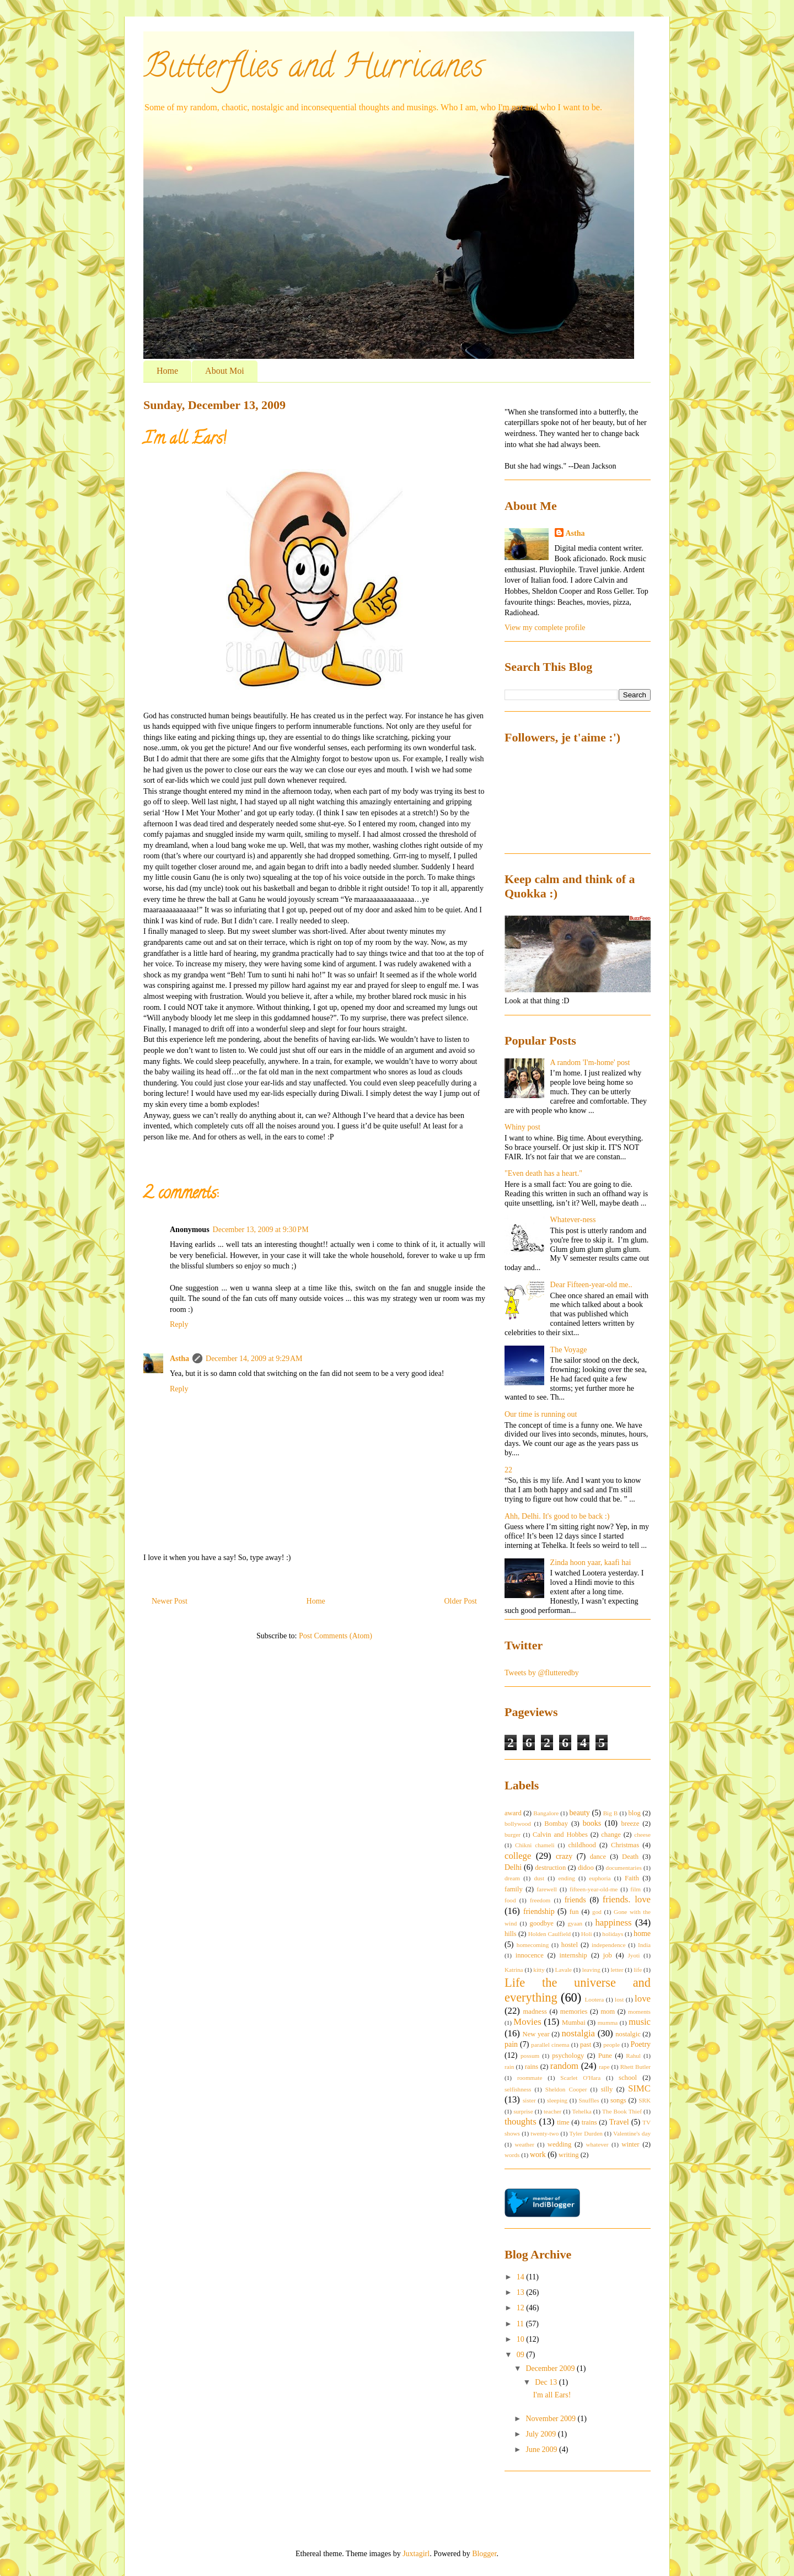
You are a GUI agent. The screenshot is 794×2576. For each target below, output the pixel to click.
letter (617, 1969)
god (597, 1911)
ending (566, 1878)
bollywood (518, 1823)
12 (522, 2308)
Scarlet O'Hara (580, 2077)
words (512, 2155)
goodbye (542, 1923)
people (611, 2044)
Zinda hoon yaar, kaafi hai (590, 1562)
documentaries (624, 1867)
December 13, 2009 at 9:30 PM (261, 1229)
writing (568, 2155)
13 (522, 2292)
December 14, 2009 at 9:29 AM (254, 1358)
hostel (569, 1945)
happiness (613, 1922)
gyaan (574, 1923)
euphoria (599, 1878)
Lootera (594, 1999)
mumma (608, 2022)
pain (511, 2044)
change (611, 1834)
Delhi (513, 1867)
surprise (523, 2111)
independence (609, 1945)
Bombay (556, 1823)
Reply (179, 1324)
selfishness (518, 2089)
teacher (552, 2111)
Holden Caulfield (549, 1933)
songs (618, 2100)
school (628, 2078)
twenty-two (544, 2133)
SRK (645, 2100)
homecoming (533, 1945)
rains (531, 2067)
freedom (540, 1900)
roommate (529, 2077)
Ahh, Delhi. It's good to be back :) (557, 1516)
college (518, 1856)
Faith (632, 1878)
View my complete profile (545, 627)
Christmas (625, 1845)
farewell (547, 1889)
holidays (612, 1933)
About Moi (224, 370)
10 (522, 2339)
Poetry (641, 2044)
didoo (586, 1868)
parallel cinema (550, 2044)
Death (630, 1856)
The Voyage (568, 1350)
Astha (179, 1358)
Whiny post (522, 1127)
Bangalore (546, 1813)
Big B (610, 1813)
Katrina (514, 1969)
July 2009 (541, 2434)
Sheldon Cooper (566, 2089)
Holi (586, 1933)
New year (536, 2034)
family (514, 1889)
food (510, 1900)
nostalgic (627, 2034)
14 (522, 2277)
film (635, 1889)
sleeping (557, 2100)
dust (539, 1878)
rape (604, 2066)
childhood (582, 1845)
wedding (559, 2144)
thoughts (521, 2121)
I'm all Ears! (552, 2395)
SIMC (639, 2088)
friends (575, 1900)
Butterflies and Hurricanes (313, 69)
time (563, 2122)
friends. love (627, 1899)
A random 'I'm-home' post (590, 1062)
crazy (564, 1856)
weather (524, 2144)
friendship (539, 1911)
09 (522, 2355)
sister (529, 2100)
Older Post (461, 1601)
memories (574, 2011)
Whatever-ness (573, 1220)
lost (619, 1999)
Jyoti (634, 1955)
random (564, 2066)
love (643, 1998)
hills (511, 1934)
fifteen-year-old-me (594, 1889)
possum (530, 2055)
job (607, 1955)
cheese (642, 1834)
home (642, 1933)
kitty (539, 1969)
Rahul (633, 2055)
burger (513, 1834)
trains (589, 2122)
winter (630, 2144)
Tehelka (581, 2111)
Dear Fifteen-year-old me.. (591, 1285)
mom (607, 2011)
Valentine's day (632, 2133)
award (513, 1813)
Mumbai (574, 2022)
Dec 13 (547, 2382)
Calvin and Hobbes (560, 1834)
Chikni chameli (535, 1845)
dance (598, 1856)
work (538, 2154)
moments (639, 2011)
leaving (591, 1969)
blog (635, 1813)
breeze (630, 1823)
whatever (597, 2144)
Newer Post (169, 1601)
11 (521, 2324)
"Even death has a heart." (543, 1173)
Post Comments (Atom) (335, 1636)
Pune (605, 2055)
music (640, 2021)
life (638, 1969)
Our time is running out (541, 1414)
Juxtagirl (416, 2554)
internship (573, 1955)
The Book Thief (622, 2111)
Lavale (563, 1969)
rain (509, 2066)
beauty (579, 1813)
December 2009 (551, 2368)
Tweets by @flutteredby (542, 1673)
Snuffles (589, 2100)
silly (607, 2089)
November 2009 (551, 2418)
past (585, 2044)
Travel (619, 2122)
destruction (550, 1868)
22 (508, 1470)
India (644, 1945)
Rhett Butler (635, 2066)
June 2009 (542, 2449)
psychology (568, 2055)
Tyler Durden (586, 2133)
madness (535, 2011)
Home (167, 370)
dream (512, 1878)
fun (574, 1912)
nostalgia (578, 2033)
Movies (527, 2021)
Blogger (484, 2554)
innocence (530, 1955)
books (592, 1823)
